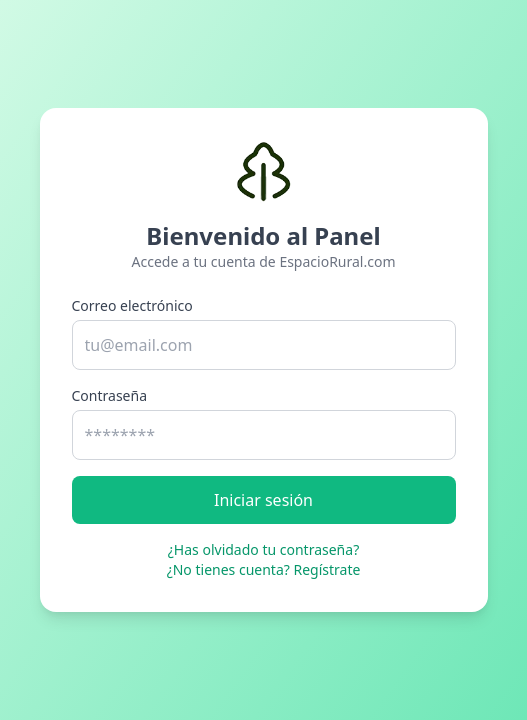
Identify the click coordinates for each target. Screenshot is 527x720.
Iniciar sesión (263, 500)
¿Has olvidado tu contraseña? (263, 549)
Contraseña (110, 395)
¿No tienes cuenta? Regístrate (264, 569)
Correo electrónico (132, 305)
